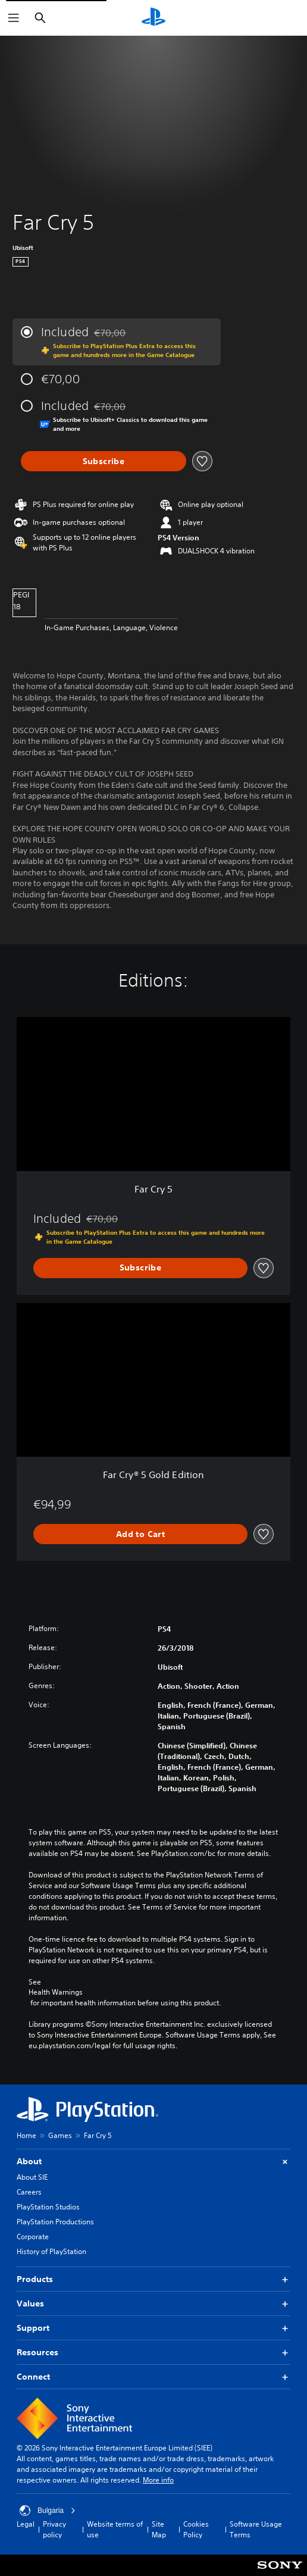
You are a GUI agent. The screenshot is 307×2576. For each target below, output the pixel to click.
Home (26, 2135)
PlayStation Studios (48, 2207)
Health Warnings (56, 1992)
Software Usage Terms (256, 2529)
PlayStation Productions (55, 2222)
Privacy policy (54, 2529)
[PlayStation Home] (153, 18)
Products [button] (153, 2279)
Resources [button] (153, 2352)
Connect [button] (153, 2377)
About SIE (32, 2177)
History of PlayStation (51, 2251)
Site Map (159, 2529)
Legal (26, 2524)
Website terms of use (115, 2529)
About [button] (153, 2161)
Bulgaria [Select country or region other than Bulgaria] (48, 2510)
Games (60, 2135)
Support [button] (153, 2328)
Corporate (33, 2236)
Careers (29, 2192)
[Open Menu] (14, 18)
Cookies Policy (196, 2529)
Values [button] (153, 2303)
